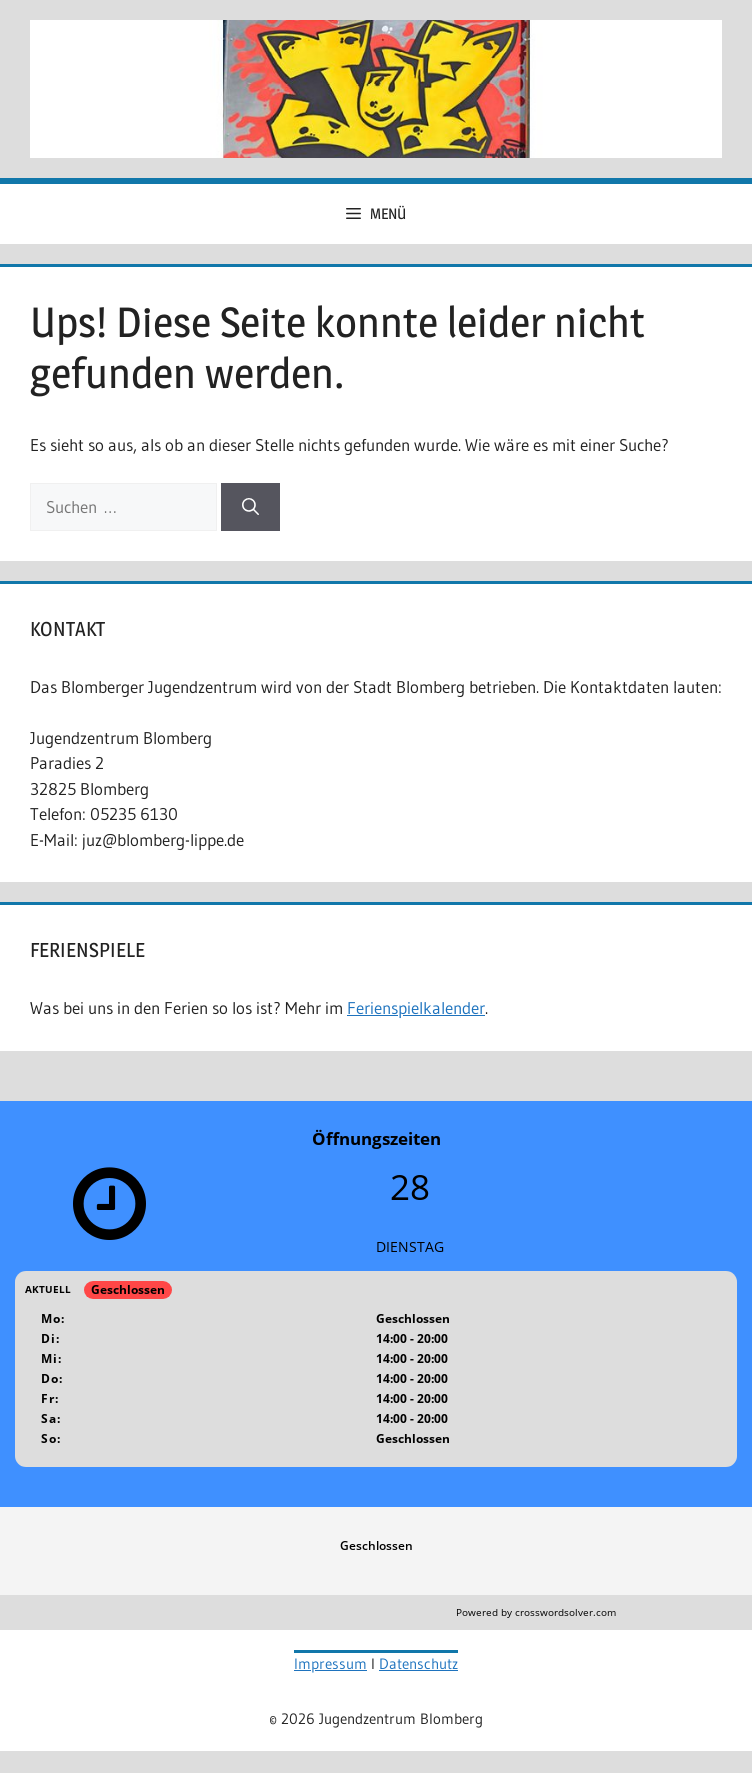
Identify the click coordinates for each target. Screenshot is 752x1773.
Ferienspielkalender (416, 1007)
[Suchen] (250, 507)
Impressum (330, 1663)
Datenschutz (418, 1663)
